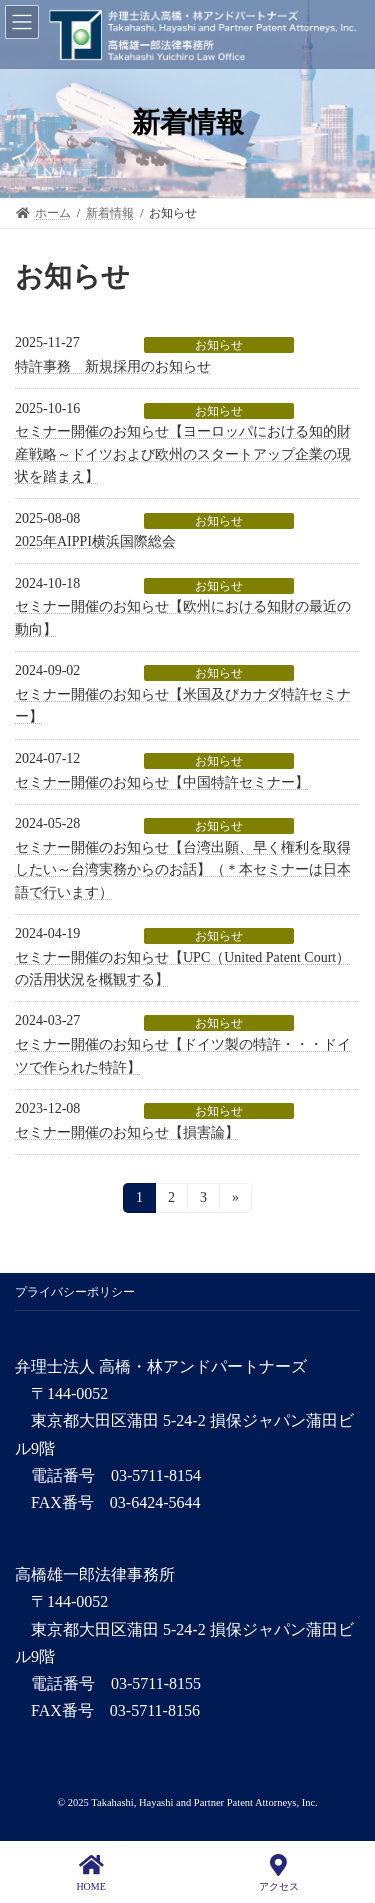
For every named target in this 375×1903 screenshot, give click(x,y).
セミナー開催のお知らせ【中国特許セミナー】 (162, 782)
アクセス (279, 1873)
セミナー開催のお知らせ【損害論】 (127, 1132)
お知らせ (219, 345)
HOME (90, 1873)
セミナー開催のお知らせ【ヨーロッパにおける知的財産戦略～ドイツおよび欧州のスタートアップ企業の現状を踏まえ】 (183, 454)
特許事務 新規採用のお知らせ (113, 366)
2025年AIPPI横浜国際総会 (95, 541)
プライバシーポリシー (75, 1292)
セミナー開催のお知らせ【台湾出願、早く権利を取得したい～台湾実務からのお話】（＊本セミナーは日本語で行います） (183, 870)
